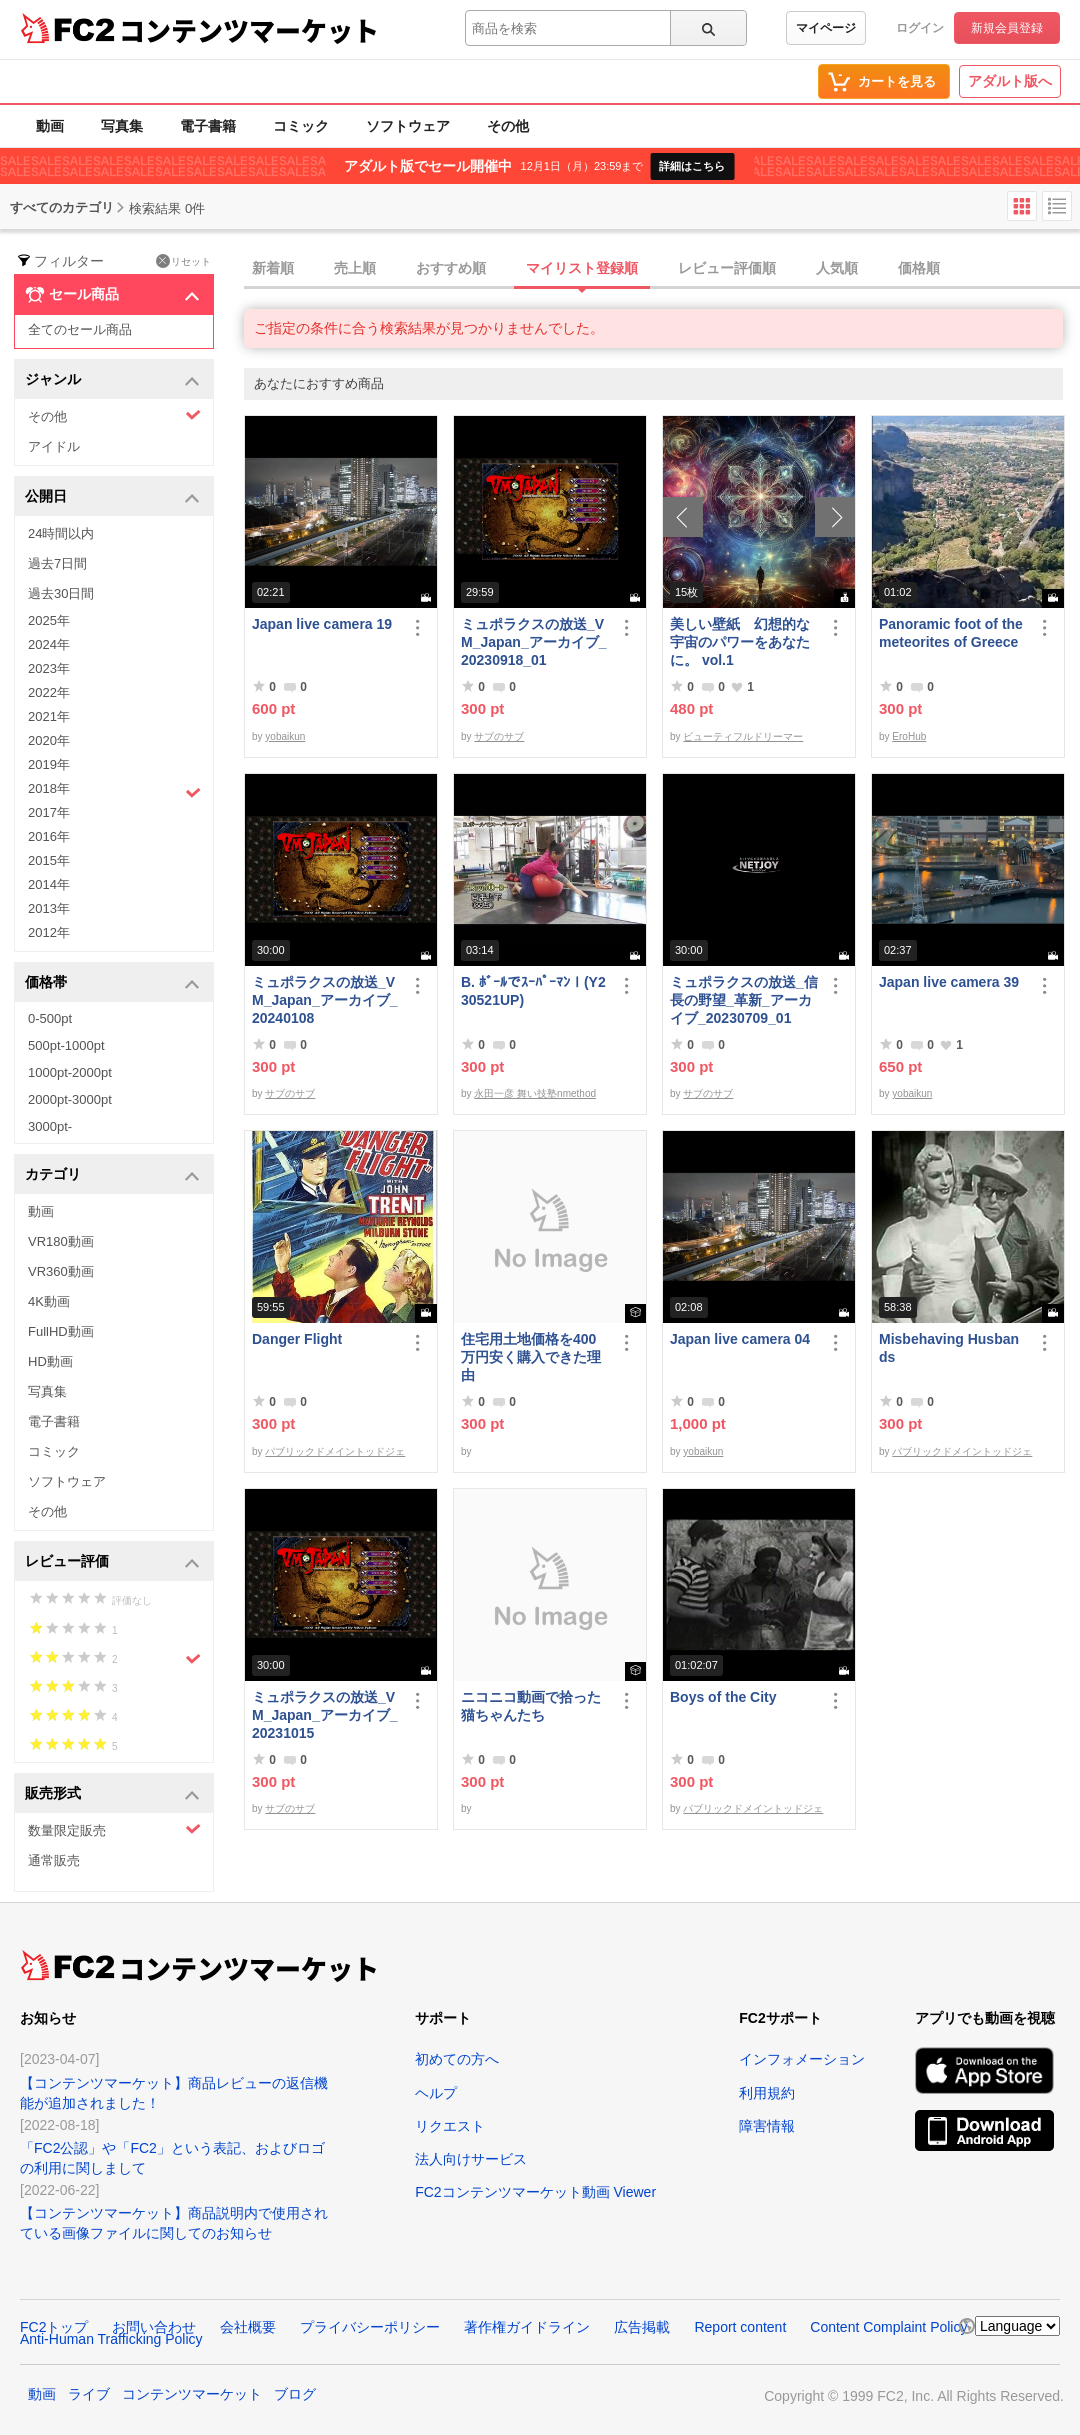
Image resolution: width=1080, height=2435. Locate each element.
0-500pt (50, 1018)
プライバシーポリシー (370, 2327)
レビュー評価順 (727, 268)
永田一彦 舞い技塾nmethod (535, 1093)
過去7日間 (57, 563)
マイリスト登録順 (582, 268)
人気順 (837, 268)
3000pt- (50, 1126)
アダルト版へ (1010, 81)
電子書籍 (208, 126)
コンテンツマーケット (249, 30)
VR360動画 (61, 1271)
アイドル (54, 446)
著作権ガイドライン (527, 2327)
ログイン (920, 28)
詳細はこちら (692, 166)
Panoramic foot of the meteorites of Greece (951, 633)
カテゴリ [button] (112, 1175)
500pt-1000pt (66, 1045)
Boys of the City (723, 1697)
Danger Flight (297, 1339)
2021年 (49, 716)
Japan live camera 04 (740, 1339)
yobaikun (285, 736)
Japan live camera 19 (322, 624)
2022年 (49, 692)
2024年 (49, 644)
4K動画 (49, 1301)
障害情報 (767, 2126)
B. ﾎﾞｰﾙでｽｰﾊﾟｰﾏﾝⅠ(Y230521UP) (533, 991)
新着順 (273, 268)
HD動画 (50, 1361)
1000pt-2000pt (70, 1072)
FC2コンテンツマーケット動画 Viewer (535, 2192)
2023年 (49, 668)
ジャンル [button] (112, 380)
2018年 (114, 791)
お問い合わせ (154, 2327)
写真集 (122, 126)
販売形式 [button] (112, 1794)
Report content (740, 2327)
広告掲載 (642, 2327)
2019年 (49, 764)
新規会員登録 (1007, 28)
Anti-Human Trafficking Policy (111, 2339)
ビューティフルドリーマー (743, 736)
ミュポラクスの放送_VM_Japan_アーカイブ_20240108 (324, 1000)
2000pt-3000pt (70, 1099)
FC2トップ (54, 2327)
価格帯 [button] (112, 983)
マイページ (826, 28)
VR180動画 (61, 1241)
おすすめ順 (451, 268)
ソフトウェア (408, 126)
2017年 (49, 812)
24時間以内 (61, 533)
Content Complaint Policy (888, 2327)
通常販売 (54, 1860)
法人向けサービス (471, 2159)
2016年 (49, 836)
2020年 (49, 740)
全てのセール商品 (80, 329)
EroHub (909, 736)
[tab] (662, 269)
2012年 (49, 932)
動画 (50, 126)
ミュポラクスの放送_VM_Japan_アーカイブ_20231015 (324, 1715)
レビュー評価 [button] (112, 1562)
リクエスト (450, 2126)
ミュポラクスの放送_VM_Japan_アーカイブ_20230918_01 (533, 642)
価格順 (919, 268)
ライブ (89, 2394)
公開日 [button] (112, 497)
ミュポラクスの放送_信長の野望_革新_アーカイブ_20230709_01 (744, 1000)
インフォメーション (802, 2059)
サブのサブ (499, 736)
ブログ (295, 2394)
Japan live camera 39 (949, 982)
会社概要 (248, 2327)
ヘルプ (436, 2093)
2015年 (49, 860)
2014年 (49, 884)
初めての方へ (457, 2059)
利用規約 (767, 2093)
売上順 (355, 268)
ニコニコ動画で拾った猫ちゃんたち (531, 1706)
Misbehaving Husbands (949, 1348)
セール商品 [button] (112, 295)
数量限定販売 (114, 1829)
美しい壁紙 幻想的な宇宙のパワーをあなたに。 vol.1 (740, 642)
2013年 (49, 908)
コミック (301, 126)
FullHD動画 (61, 1331)
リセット (183, 261)
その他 (508, 126)
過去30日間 (61, 593)
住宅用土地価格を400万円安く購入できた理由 (531, 1357)
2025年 (49, 620)
